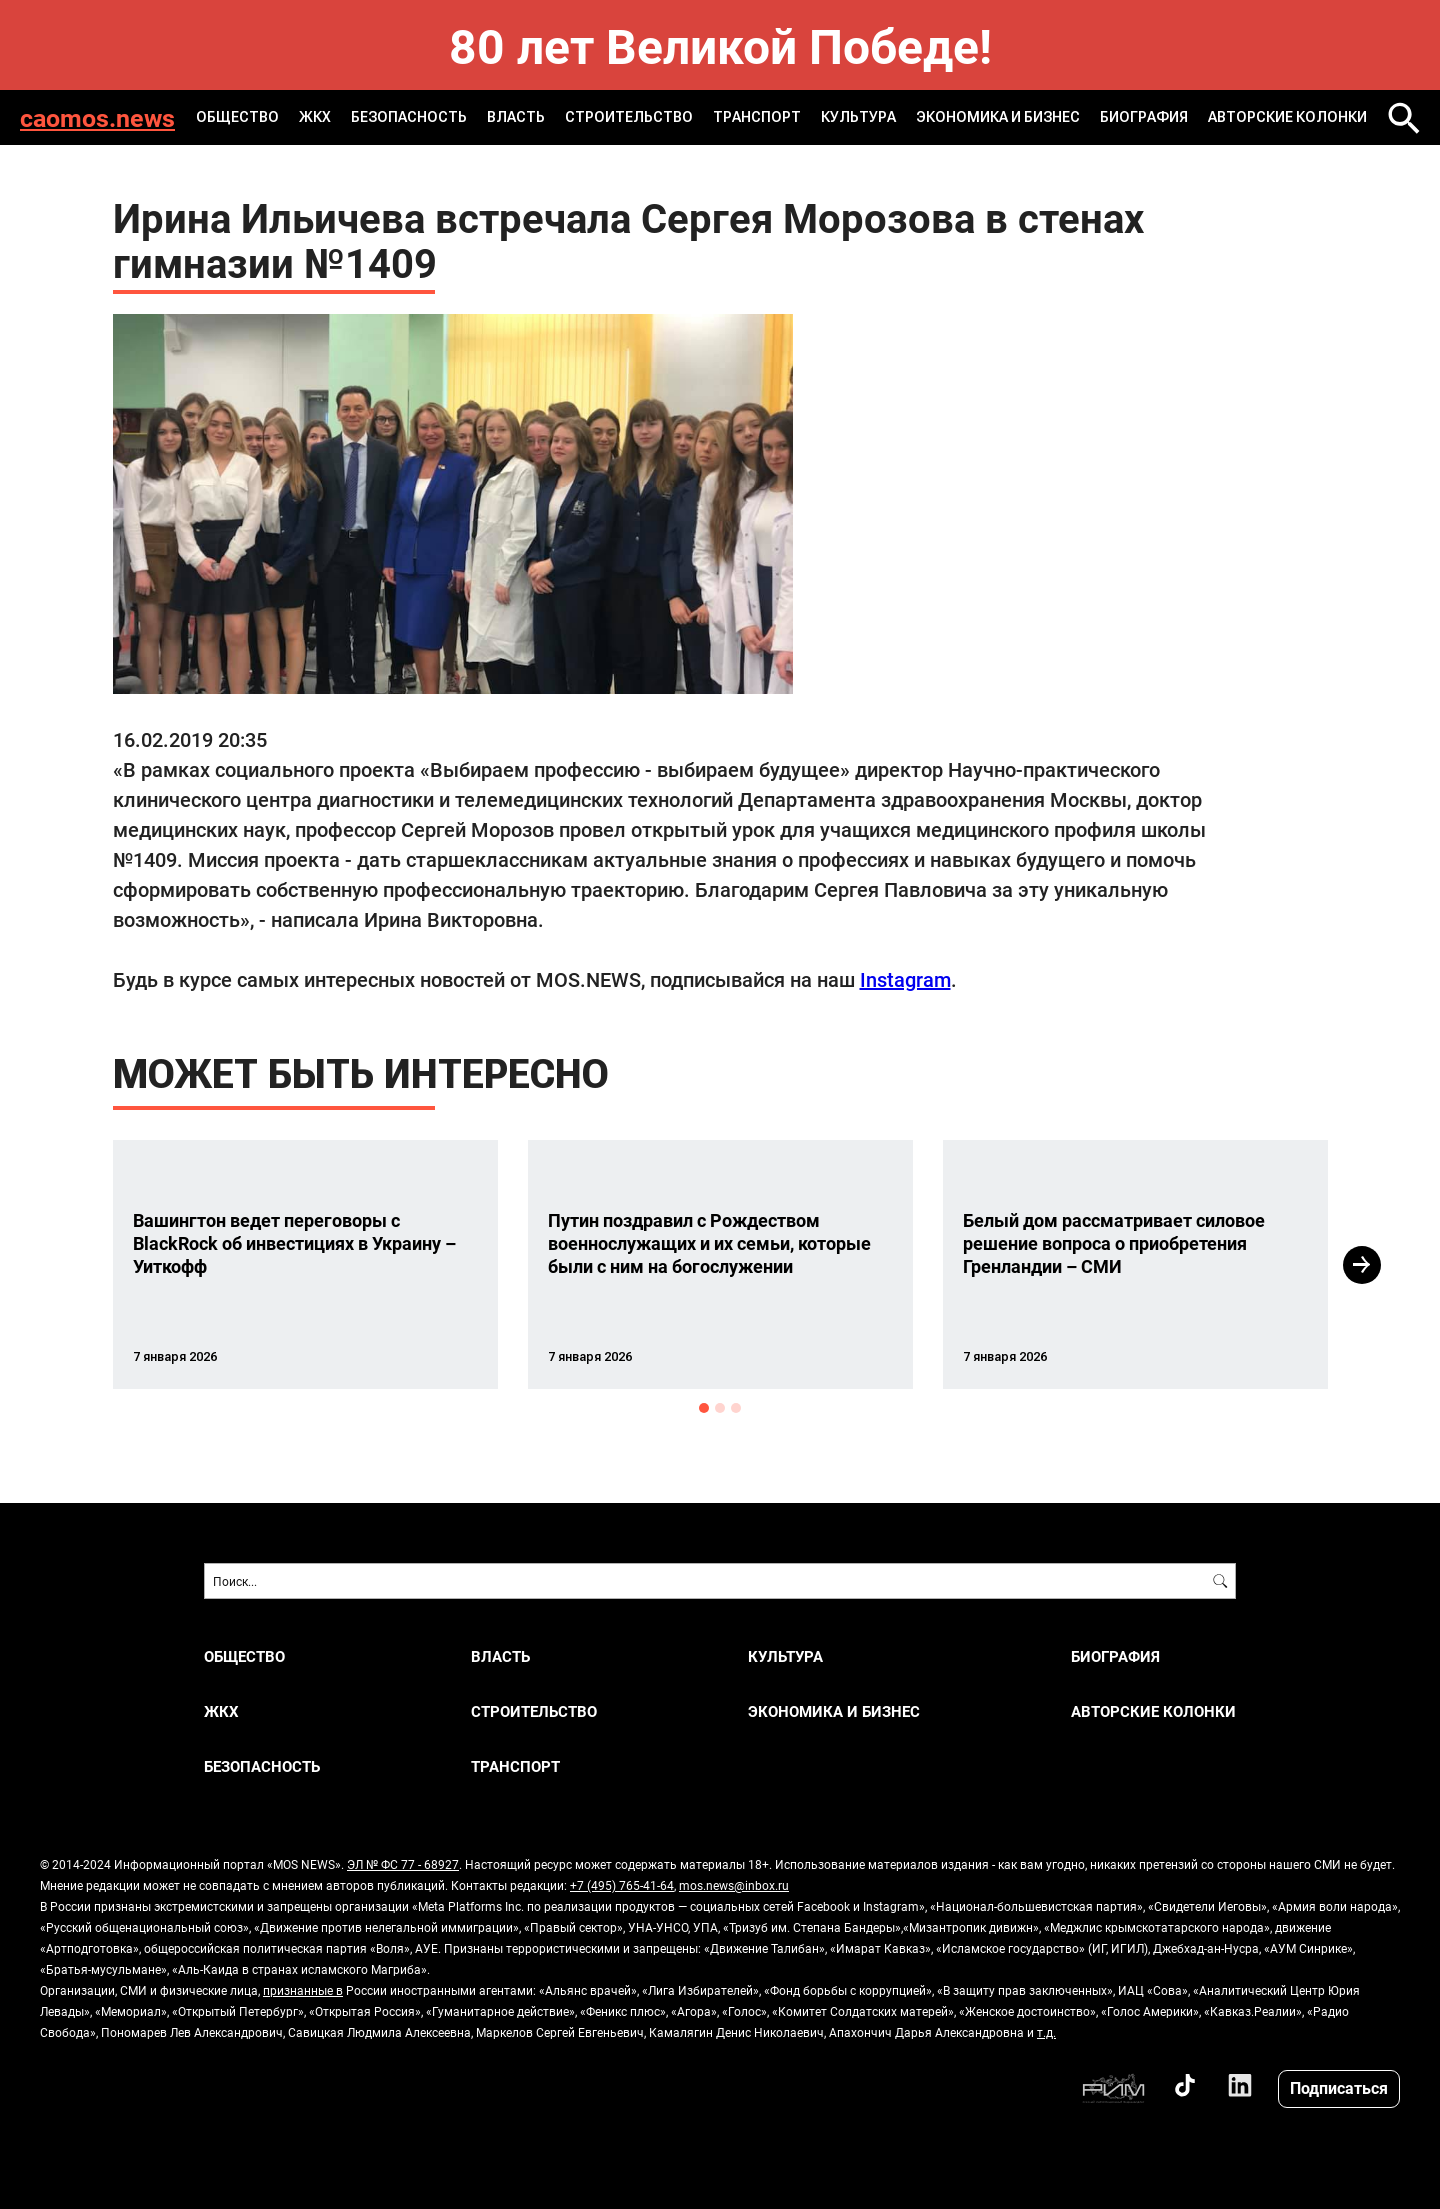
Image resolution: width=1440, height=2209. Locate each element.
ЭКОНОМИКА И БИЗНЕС (998, 117)
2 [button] (720, 1408)
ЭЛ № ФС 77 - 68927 (403, 1864)
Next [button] (1362, 1265)
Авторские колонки (1287, 117)
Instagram (905, 979)
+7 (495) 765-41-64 (622, 1885)
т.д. (1046, 2032)
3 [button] (736, 1408)
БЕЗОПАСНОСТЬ (409, 117)
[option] (305, 1264)
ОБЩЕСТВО (237, 117)
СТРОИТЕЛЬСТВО (629, 117)
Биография (1144, 117)
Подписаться (1339, 2087)
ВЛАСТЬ (516, 117)
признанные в (303, 1990)
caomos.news (97, 117)
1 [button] (704, 1408)
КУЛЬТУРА (858, 117)
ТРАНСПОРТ (757, 117)
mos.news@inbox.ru (734, 1885)
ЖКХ (315, 117)
